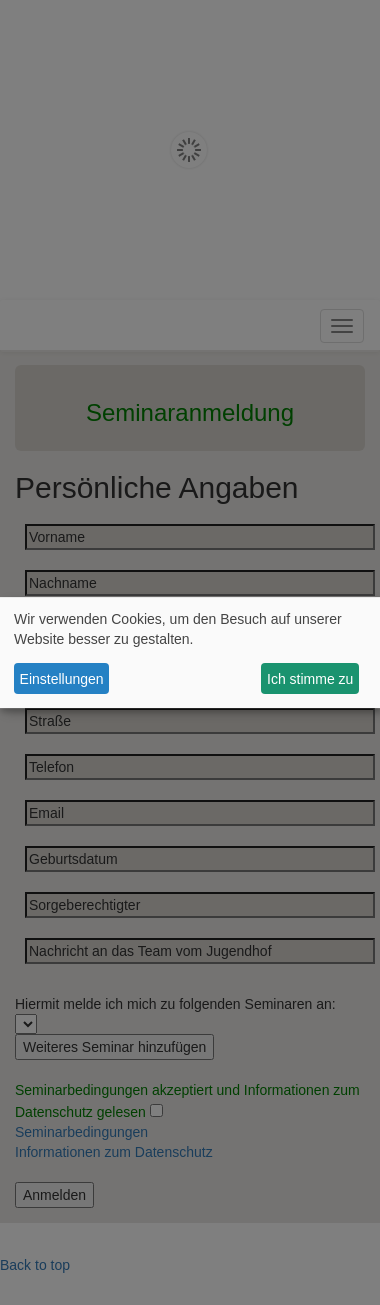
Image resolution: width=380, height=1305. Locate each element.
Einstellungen (62, 679)
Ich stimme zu (310, 679)
